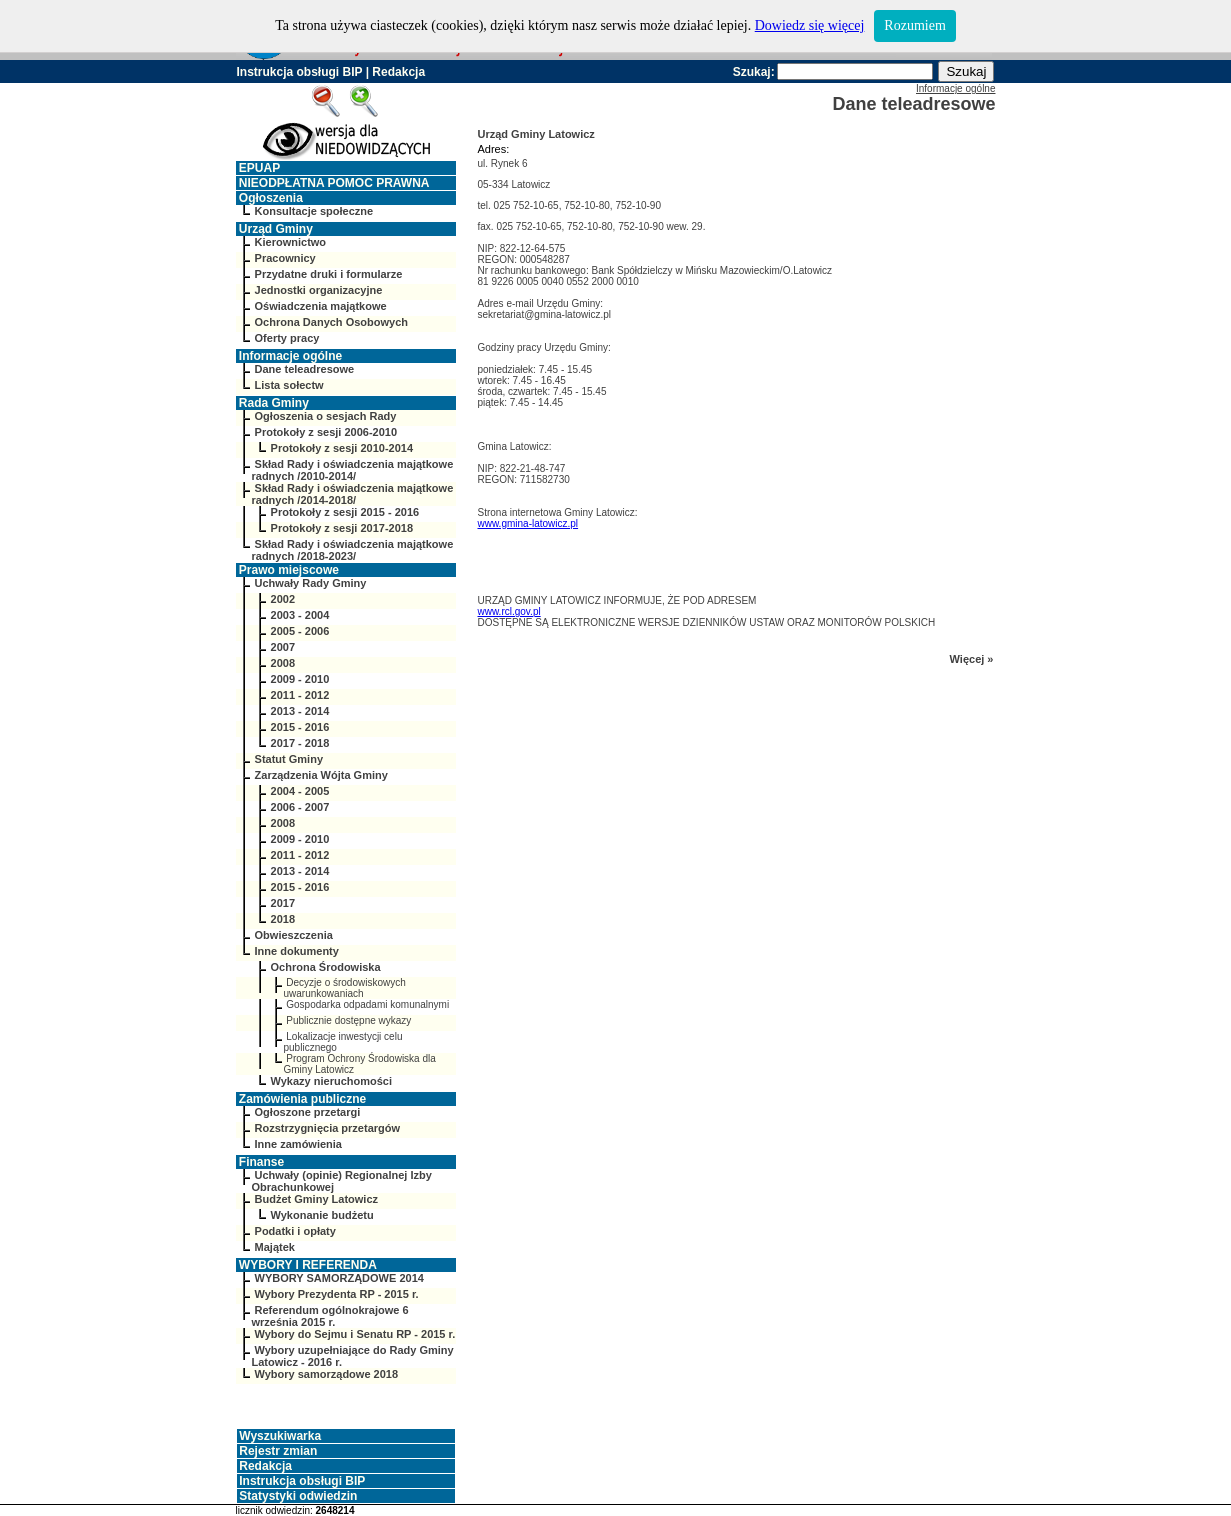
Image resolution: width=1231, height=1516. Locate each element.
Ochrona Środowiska (326, 967)
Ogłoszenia (271, 198)
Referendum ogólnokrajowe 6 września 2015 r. (330, 1316)
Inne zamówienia (298, 1144)
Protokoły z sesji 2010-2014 (342, 448)
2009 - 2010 (300, 679)
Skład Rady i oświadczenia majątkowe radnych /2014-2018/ (353, 494)
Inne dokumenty (297, 951)
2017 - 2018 (300, 743)
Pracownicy (285, 258)
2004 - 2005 (300, 791)
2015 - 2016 (300, 727)
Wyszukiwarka (280, 1436)
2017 (283, 903)
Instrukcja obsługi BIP (300, 72)
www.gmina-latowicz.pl (528, 523)
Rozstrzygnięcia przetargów (327, 1128)
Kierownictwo (291, 242)
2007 (283, 647)
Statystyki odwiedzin (298, 1496)
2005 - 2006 (300, 631)
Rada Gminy (274, 403)
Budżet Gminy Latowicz (316, 1199)
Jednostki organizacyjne (319, 290)
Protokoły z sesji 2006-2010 (326, 432)
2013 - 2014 (300, 711)
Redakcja (398, 72)
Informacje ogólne (290, 356)
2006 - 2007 (300, 807)
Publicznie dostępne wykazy (348, 1020)
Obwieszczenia (294, 935)
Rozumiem (914, 25)
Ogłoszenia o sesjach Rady (326, 416)
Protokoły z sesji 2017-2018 (342, 528)
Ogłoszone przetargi (308, 1112)
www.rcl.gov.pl (509, 611)
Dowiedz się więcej (810, 25)
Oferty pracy (287, 338)
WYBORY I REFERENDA (308, 1265)
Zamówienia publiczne (302, 1099)
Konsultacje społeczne (314, 211)
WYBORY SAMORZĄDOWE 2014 (339, 1278)
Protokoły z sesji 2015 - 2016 (345, 512)
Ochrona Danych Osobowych (331, 322)
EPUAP (259, 168)
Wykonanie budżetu (322, 1215)
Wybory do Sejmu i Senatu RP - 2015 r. (355, 1334)
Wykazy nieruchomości (331, 1081)
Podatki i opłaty (295, 1231)
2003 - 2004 (300, 615)
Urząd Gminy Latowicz (536, 134)
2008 (283, 663)
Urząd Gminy (276, 229)
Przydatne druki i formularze (329, 274)
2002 (283, 599)
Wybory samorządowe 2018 (326, 1374)
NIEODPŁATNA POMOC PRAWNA (334, 183)
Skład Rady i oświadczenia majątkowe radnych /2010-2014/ (353, 470)
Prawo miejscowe (289, 570)
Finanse (261, 1162)
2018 (283, 919)
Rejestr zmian (278, 1451)
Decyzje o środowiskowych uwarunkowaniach (345, 988)
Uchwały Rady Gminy (311, 583)
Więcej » (972, 659)
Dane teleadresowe (305, 369)
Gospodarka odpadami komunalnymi (367, 1004)
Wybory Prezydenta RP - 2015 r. (337, 1294)
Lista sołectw (289, 385)
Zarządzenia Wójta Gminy (321, 775)
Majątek (275, 1247)
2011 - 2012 (300, 695)
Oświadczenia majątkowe (321, 306)
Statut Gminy (289, 759)
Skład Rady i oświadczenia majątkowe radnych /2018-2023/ (353, 550)
